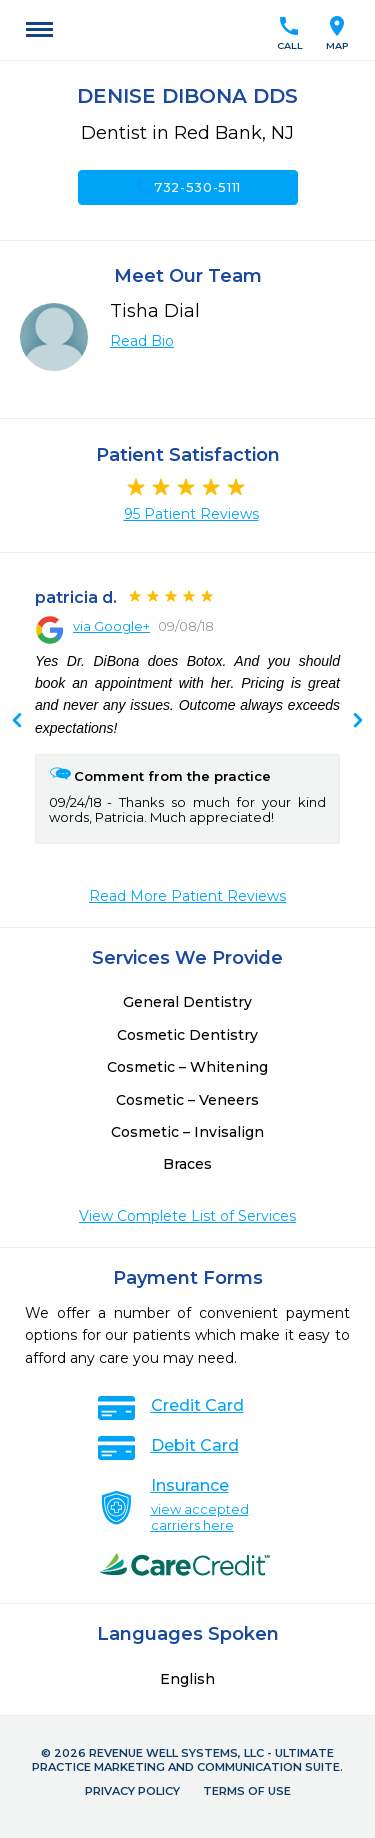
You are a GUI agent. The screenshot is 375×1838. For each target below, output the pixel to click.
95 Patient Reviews (191, 514)
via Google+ (111, 626)
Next (17, 722)
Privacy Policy (132, 1791)
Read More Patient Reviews (187, 896)
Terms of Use (247, 1791)
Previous (358, 722)
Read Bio (142, 341)
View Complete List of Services (187, 1216)
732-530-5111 (187, 187)
